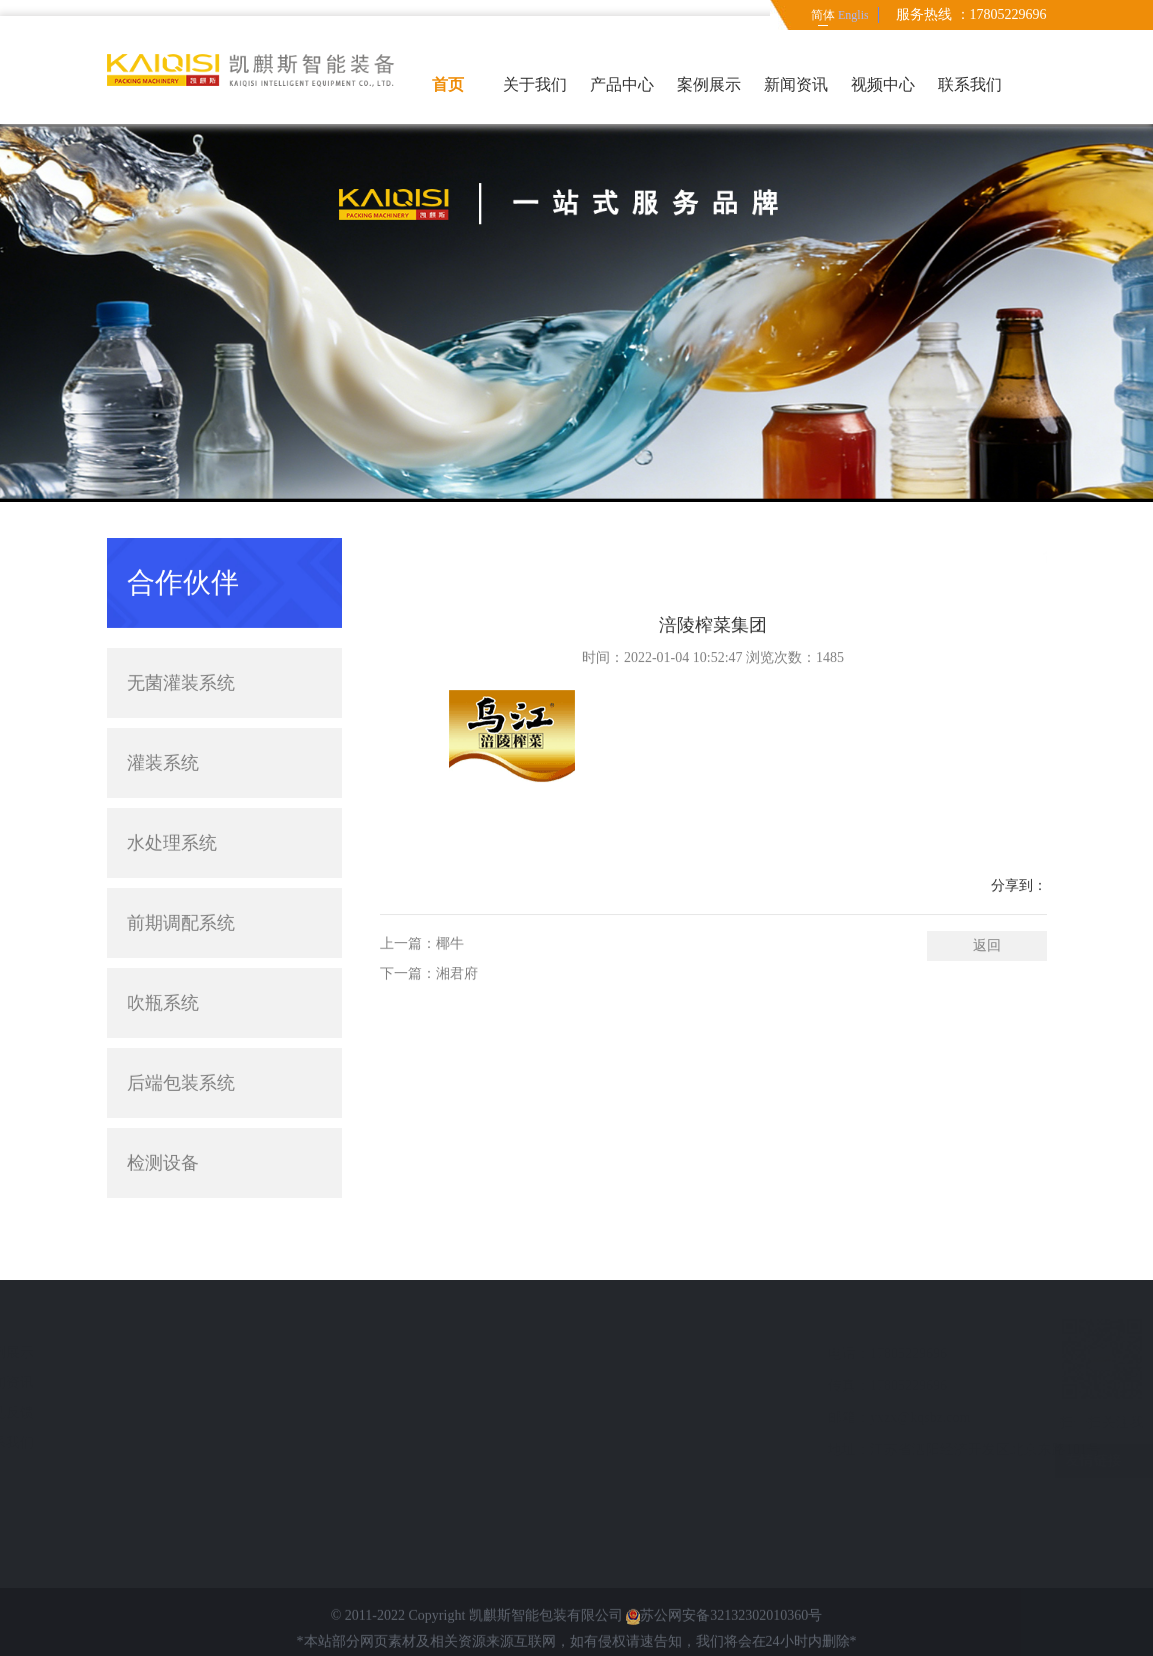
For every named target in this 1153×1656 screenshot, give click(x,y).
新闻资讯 (796, 84)
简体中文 (823, 19)
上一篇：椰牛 (422, 966)
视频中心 (883, 84)
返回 (987, 968)
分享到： (1019, 908)
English (853, 15)
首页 (448, 84)
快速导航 (163, 1318)
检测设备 (224, 1123)
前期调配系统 (181, 883)
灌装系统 (224, 723)
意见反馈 (157, 1412)
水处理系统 (172, 803)
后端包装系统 (224, 1043)
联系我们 (970, 84)
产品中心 (622, 84)
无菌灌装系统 (224, 643)
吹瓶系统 (163, 963)
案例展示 (709, 84)
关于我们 (535, 84)
